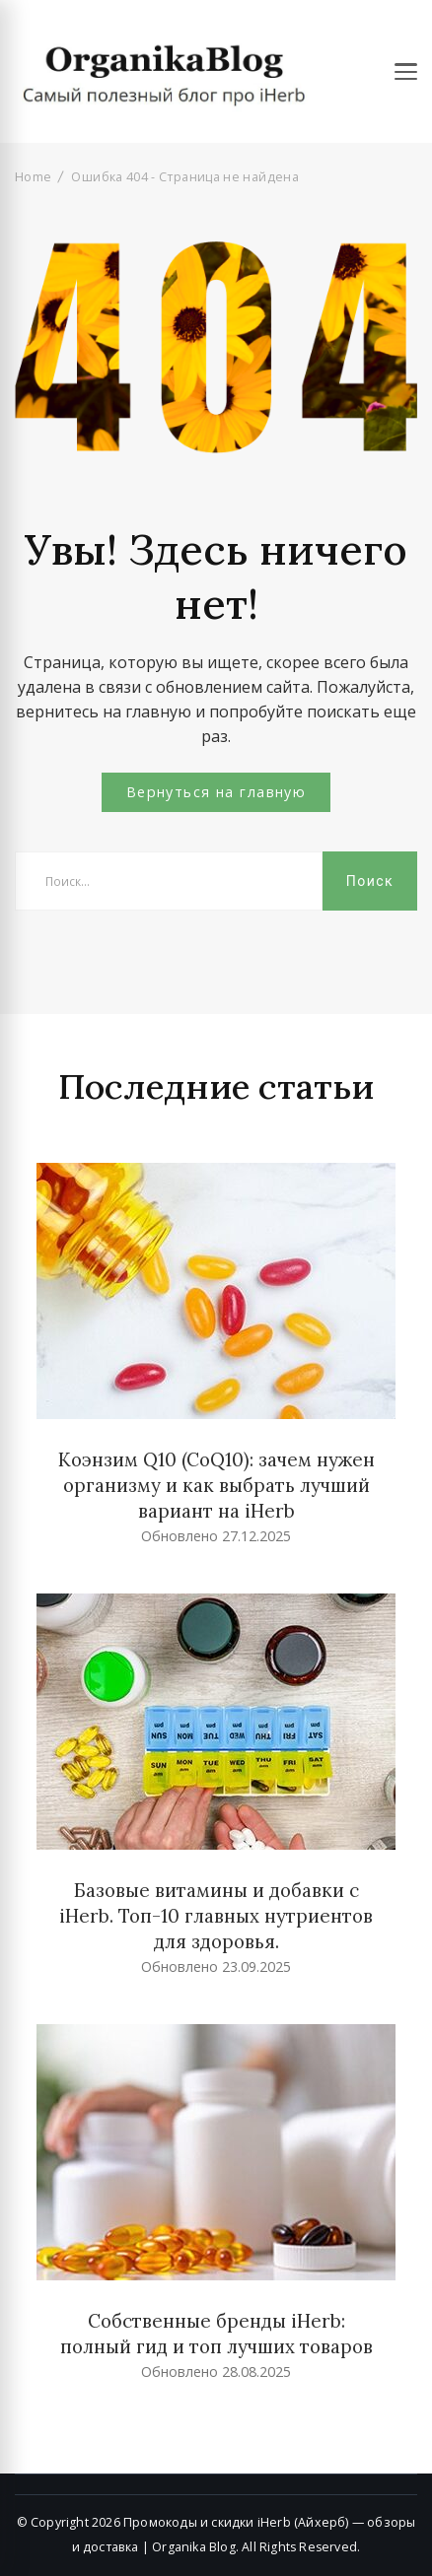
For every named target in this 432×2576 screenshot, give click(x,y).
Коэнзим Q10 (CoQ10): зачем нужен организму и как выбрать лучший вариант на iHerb (216, 1485)
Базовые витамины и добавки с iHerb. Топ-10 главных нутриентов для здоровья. (216, 1915)
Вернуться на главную (216, 791)
